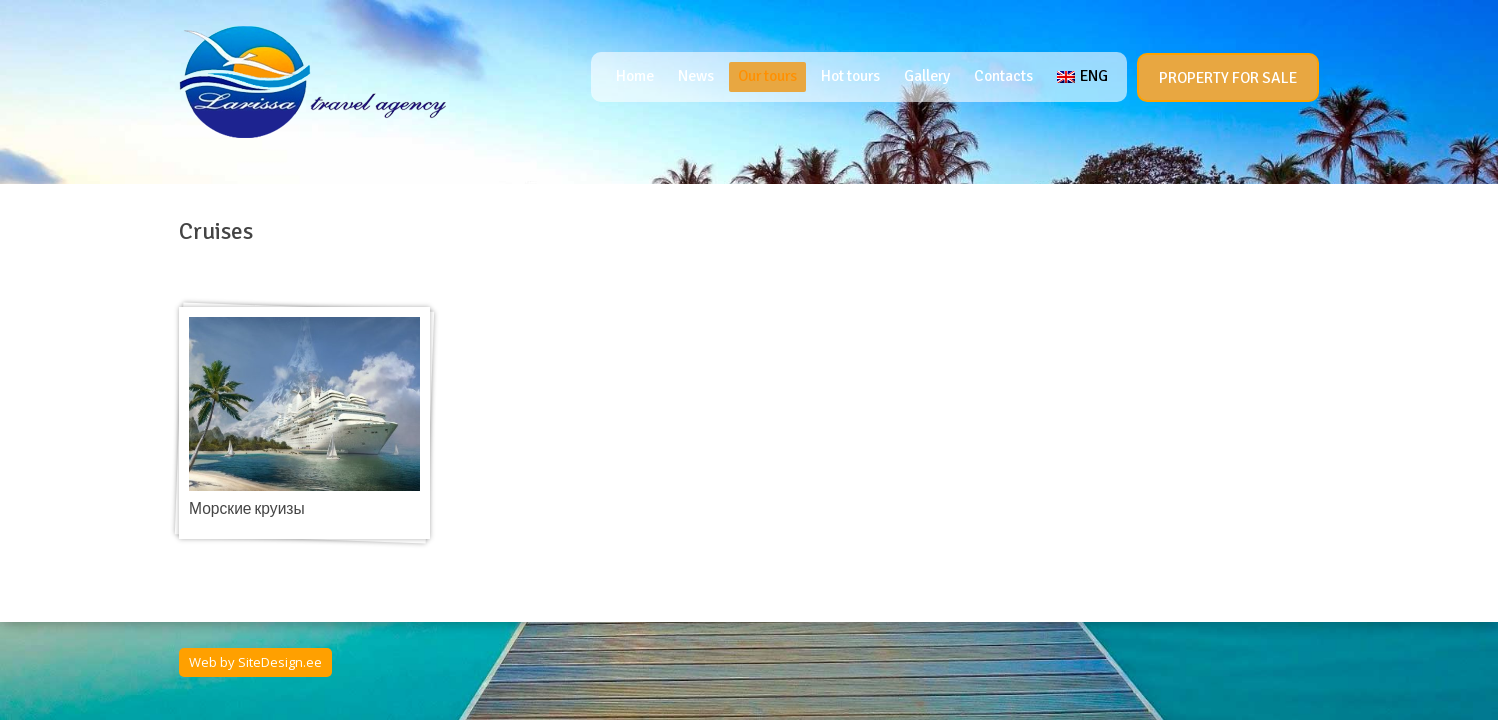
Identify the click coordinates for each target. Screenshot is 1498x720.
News (696, 76)
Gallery (927, 76)
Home (635, 76)
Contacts (1003, 76)
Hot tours (850, 76)
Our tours (767, 76)
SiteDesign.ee (280, 662)
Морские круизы (247, 509)
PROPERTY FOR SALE (1228, 78)
